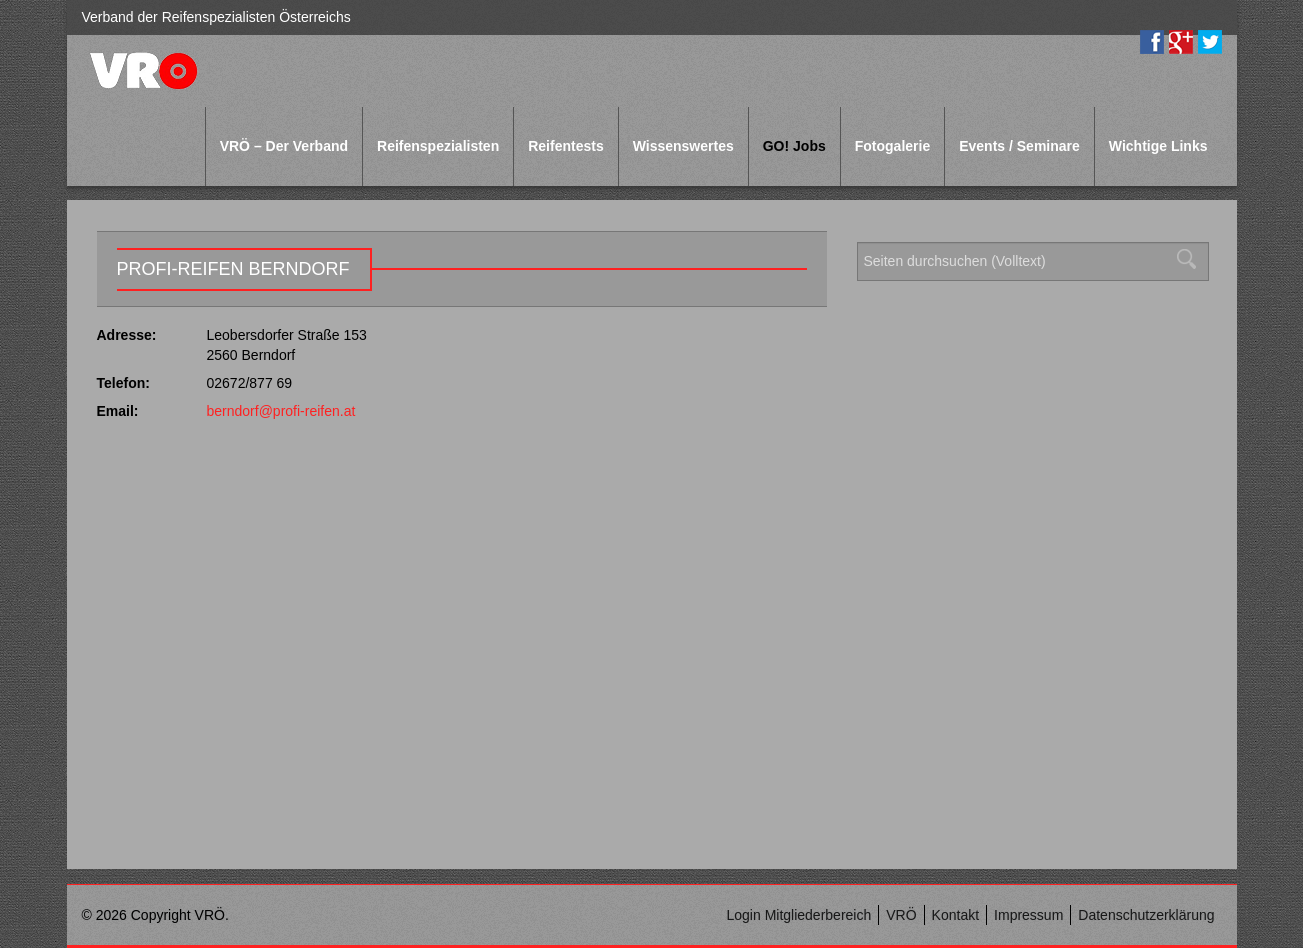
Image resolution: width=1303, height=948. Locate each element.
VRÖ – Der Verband (284, 146)
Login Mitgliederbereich (798, 915)
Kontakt (955, 915)
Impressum (1028, 915)
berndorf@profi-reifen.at (281, 411)
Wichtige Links (1158, 146)
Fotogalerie (892, 146)
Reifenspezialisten (438, 146)
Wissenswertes (683, 146)
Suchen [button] (1192, 259)
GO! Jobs (794, 146)
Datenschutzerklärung (1146, 915)
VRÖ (901, 915)
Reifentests (565, 146)
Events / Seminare (1019, 146)
